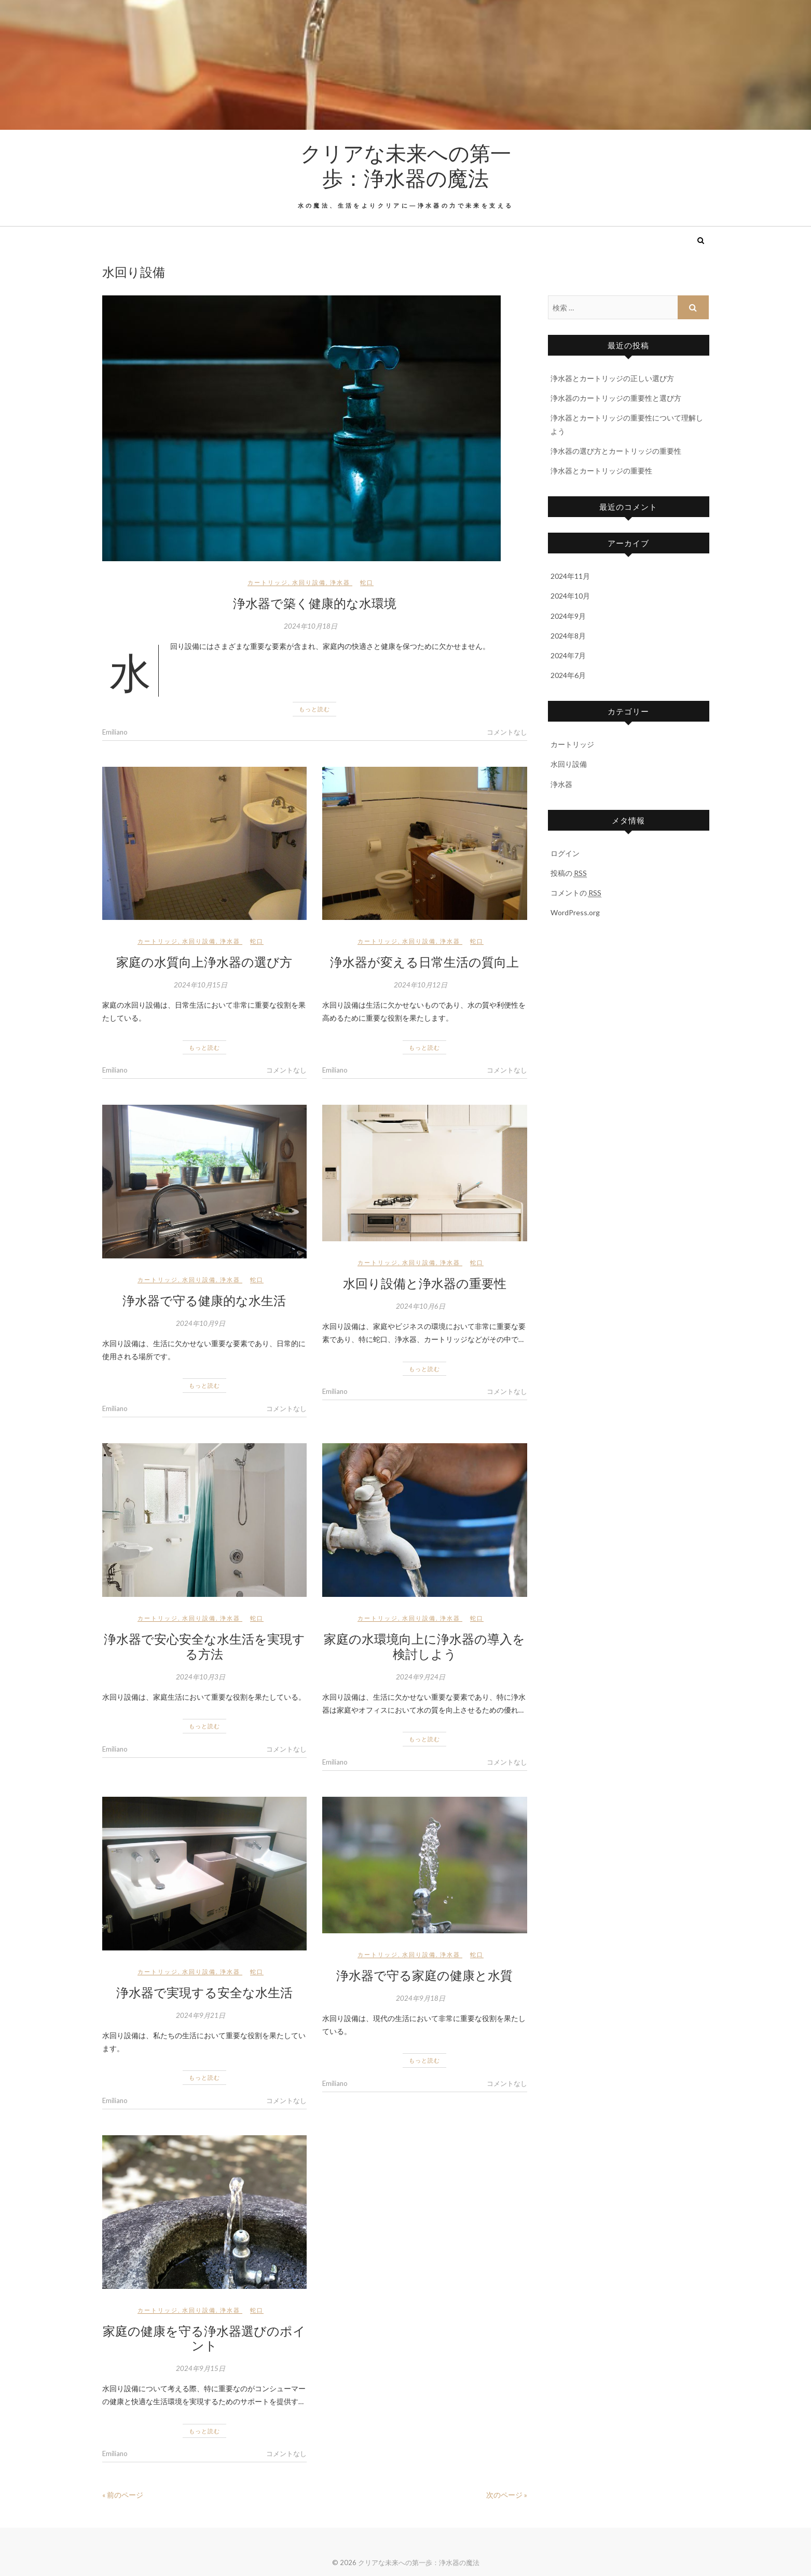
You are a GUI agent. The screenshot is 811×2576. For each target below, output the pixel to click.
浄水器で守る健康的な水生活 (204, 1300)
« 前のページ (122, 2494)
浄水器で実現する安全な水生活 (204, 1992)
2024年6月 (568, 675)
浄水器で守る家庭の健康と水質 (424, 1975)
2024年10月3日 (200, 1677)
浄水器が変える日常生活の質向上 (424, 961)
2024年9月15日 (200, 2368)
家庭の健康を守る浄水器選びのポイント (204, 2338)
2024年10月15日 (200, 985)
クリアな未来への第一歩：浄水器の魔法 (405, 165)
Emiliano (115, 732)
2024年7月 (568, 655)
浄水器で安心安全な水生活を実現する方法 (204, 1646)
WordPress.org (575, 912)
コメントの (576, 893)
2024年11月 (570, 576)
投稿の (569, 873)
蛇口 (367, 582)
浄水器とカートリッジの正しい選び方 (612, 378)
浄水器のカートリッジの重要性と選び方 (616, 398)
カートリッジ (268, 582)
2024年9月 (568, 616)
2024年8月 (568, 635)
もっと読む (314, 709)
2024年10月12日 (420, 985)
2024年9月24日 (420, 1677)
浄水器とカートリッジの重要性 (601, 470)
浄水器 (340, 582)
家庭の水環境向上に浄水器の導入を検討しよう (424, 1646)
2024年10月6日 (420, 1306)
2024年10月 (570, 595)
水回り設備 (309, 582)
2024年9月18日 (420, 1998)
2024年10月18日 (310, 626)
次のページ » (506, 2494)
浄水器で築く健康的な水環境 (314, 602)
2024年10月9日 (200, 1323)
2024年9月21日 (200, 2015)
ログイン (565, 853)
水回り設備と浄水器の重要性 (424, 1283)
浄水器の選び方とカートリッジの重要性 (616, 450)
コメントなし (507, 732)
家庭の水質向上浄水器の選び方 (204, 961)
